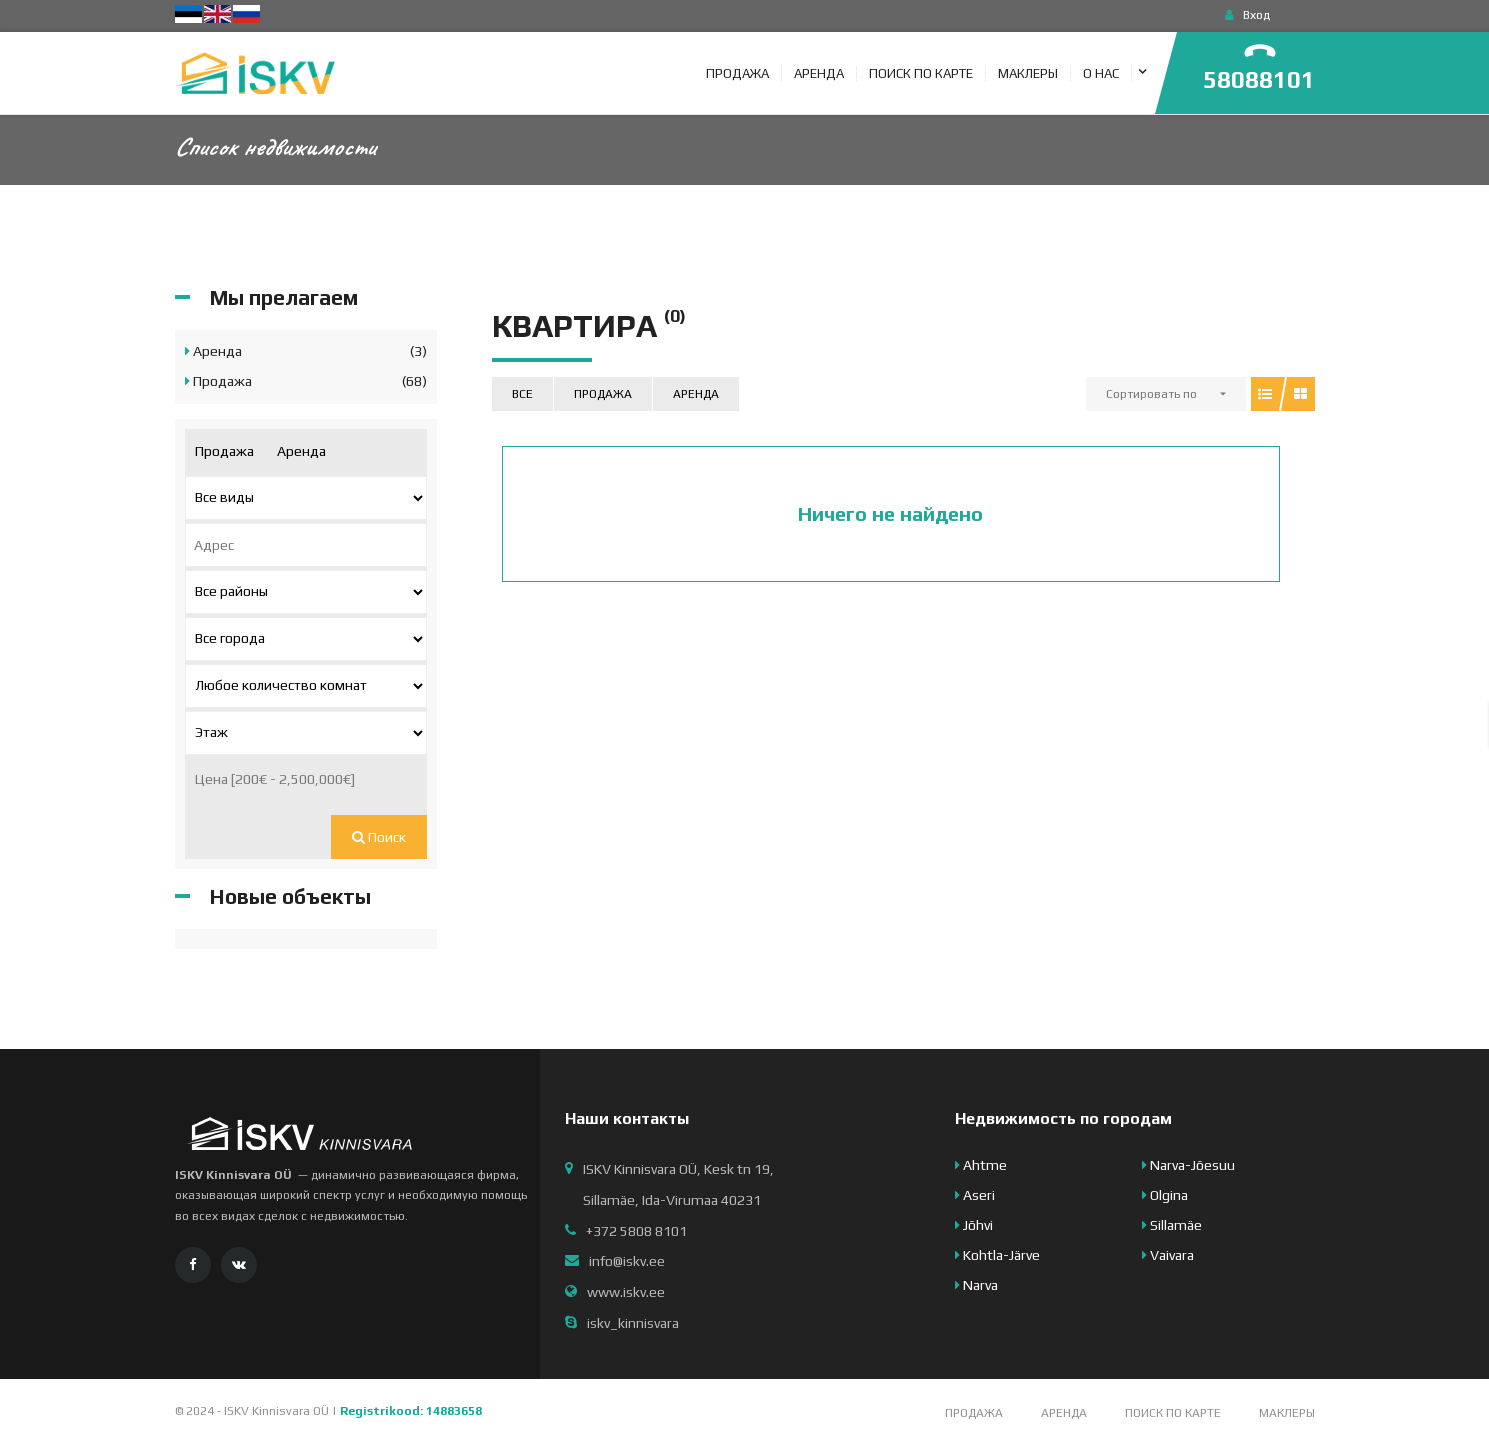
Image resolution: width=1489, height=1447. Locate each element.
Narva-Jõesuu (1188, 1165)
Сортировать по (1151, 394)
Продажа (603, 394)
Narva (976, 1285)
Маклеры (1287, 1413)
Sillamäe (1172, 1225)
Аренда (696, 394)
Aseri (975, 1195)
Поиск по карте (1173, 1413)
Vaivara (1168, 1255)
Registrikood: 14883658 (411, 1411)
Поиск (379, 837)
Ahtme (981, 1165)
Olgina (1165, 1195)
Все (522, 394)
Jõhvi (974, 1225)
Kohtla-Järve (997, 1255)
